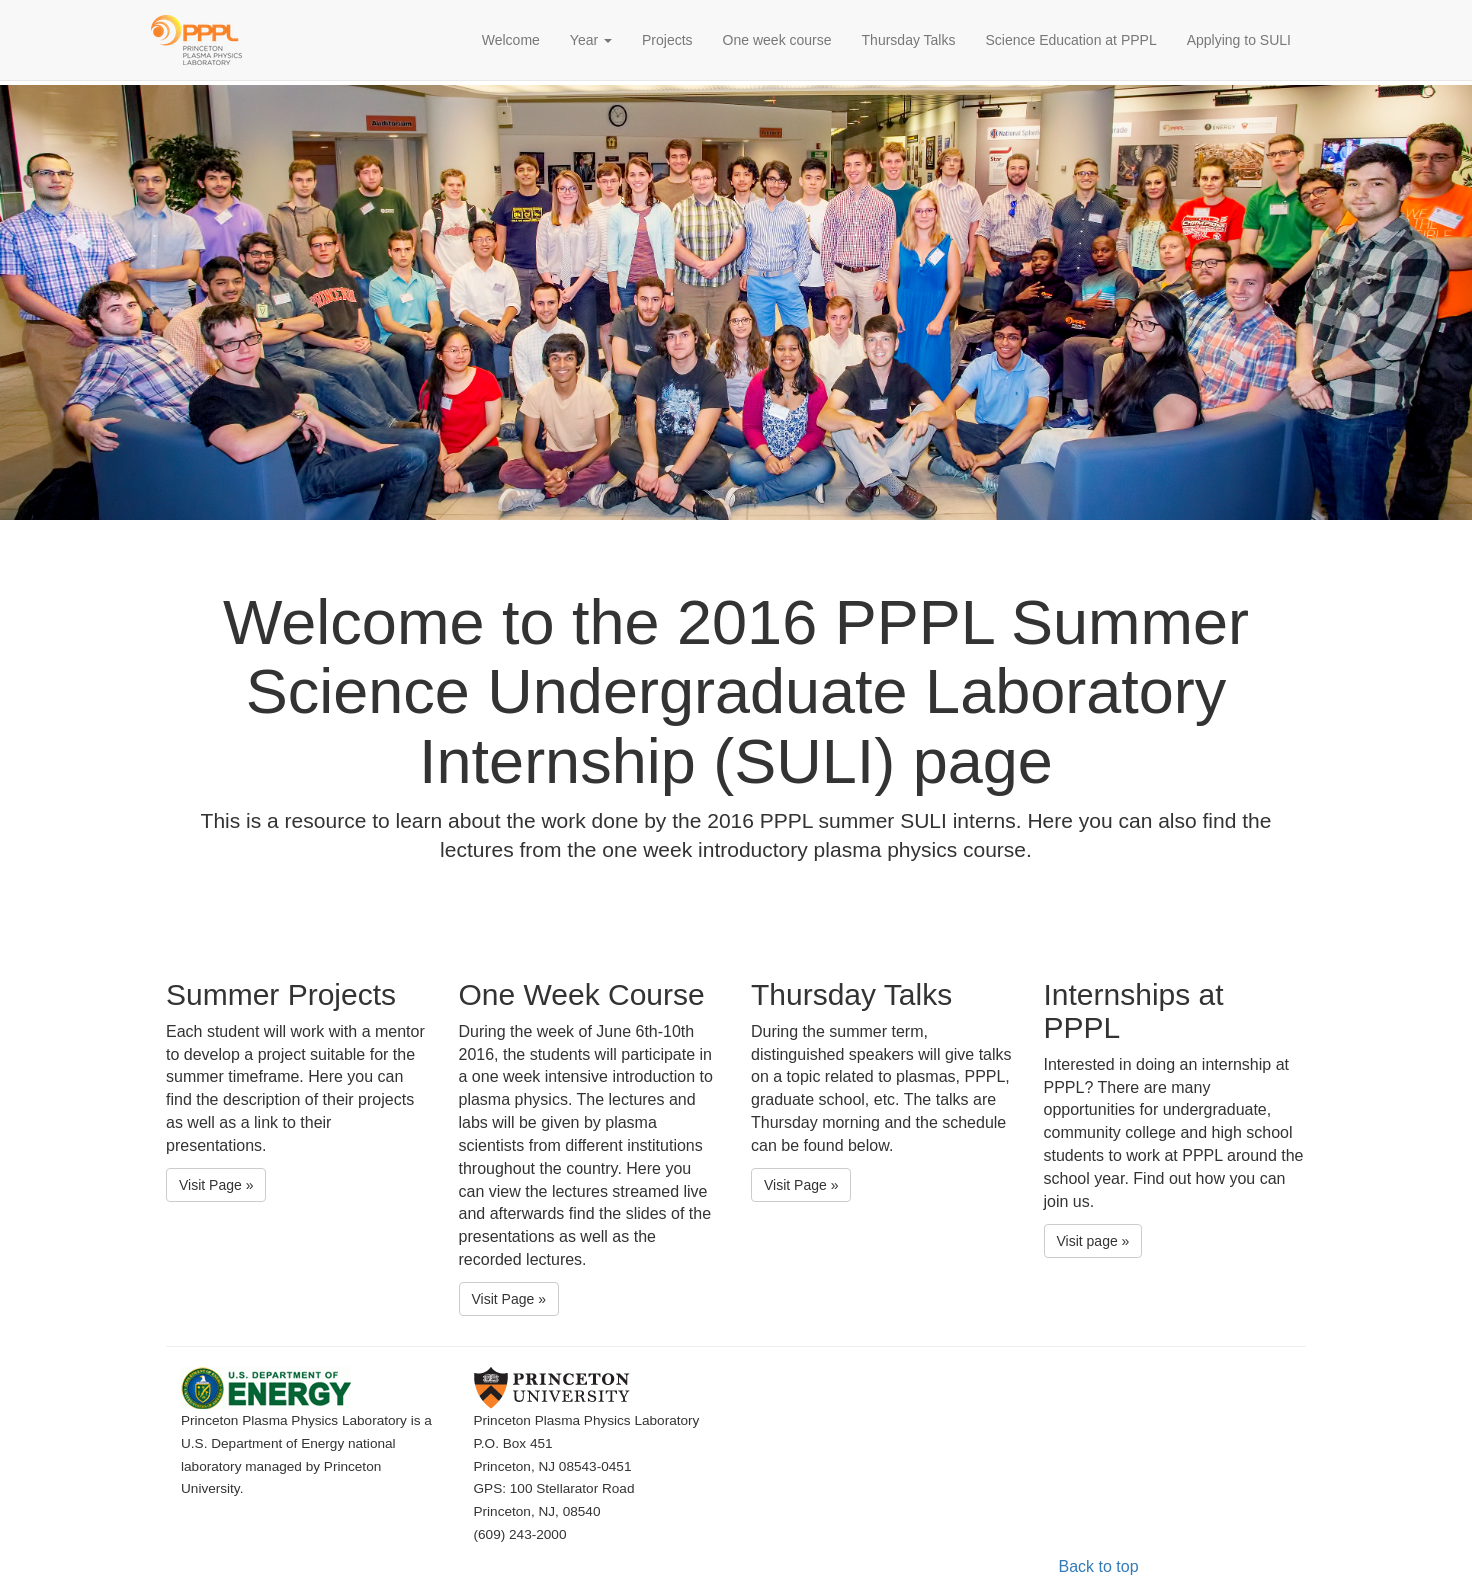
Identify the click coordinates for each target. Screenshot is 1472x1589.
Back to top (1099, 1566)
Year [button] (591, 40)
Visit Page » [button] (216, 1185)
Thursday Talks (909, 40)
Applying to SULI (1239, 40)
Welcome (518, 38)
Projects (667, 40)
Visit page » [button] (1093, 1241)
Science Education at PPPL (1070, 40)
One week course (777, 40)
